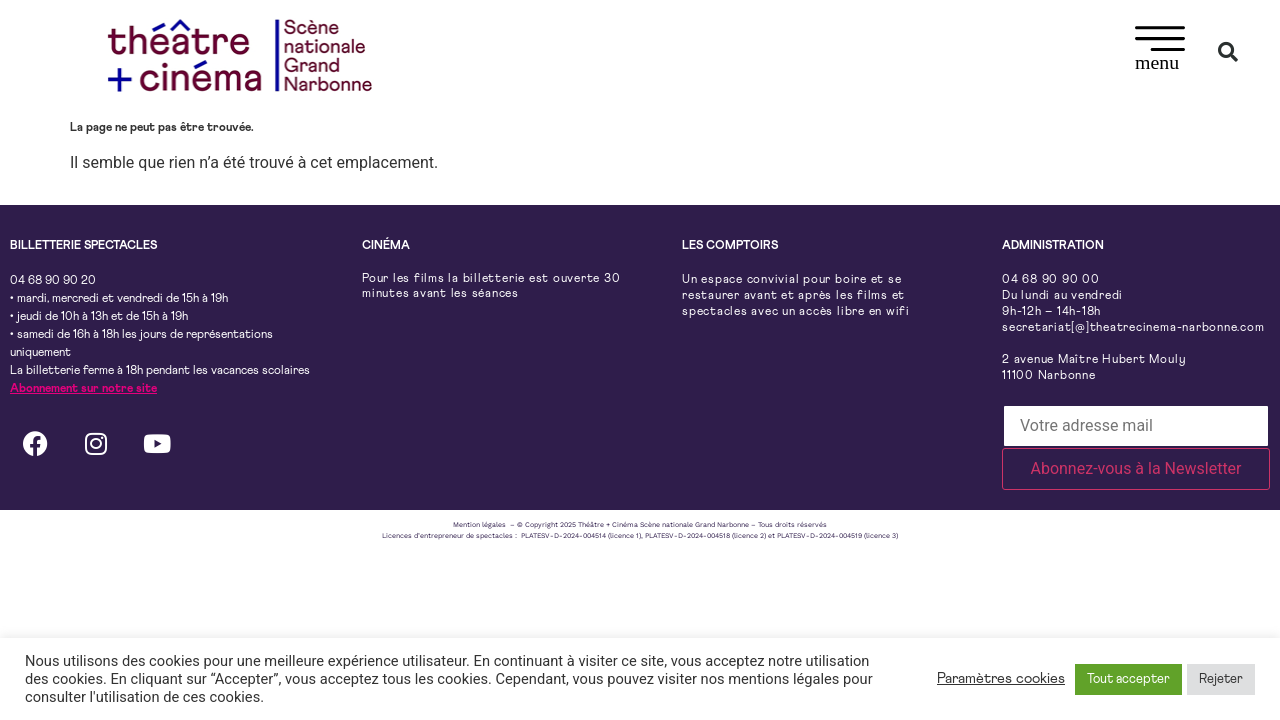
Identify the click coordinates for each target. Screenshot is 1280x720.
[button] (1160, 51)
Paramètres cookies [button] (1001, 678)
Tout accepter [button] (1128, 679)
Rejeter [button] (1221, 679)
